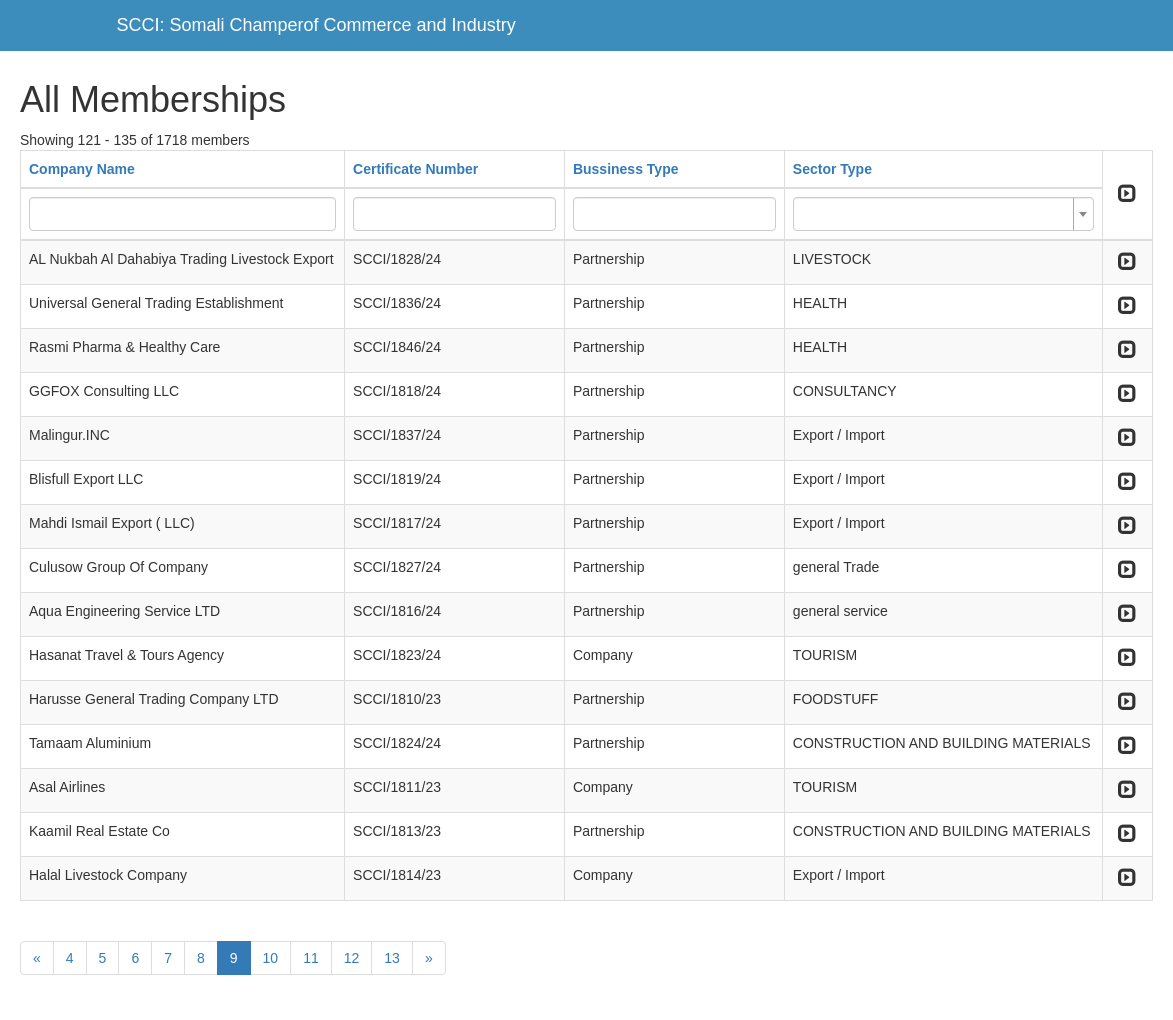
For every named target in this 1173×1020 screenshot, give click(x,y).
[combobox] (943, 214)
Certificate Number (415, 169)
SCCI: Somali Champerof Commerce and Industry (316, 25)
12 (352, 958)
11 (311, 958)
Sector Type (832, 169)
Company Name (82, 169)
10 (271, 958)
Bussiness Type (626, 169)
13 (392, 958)
